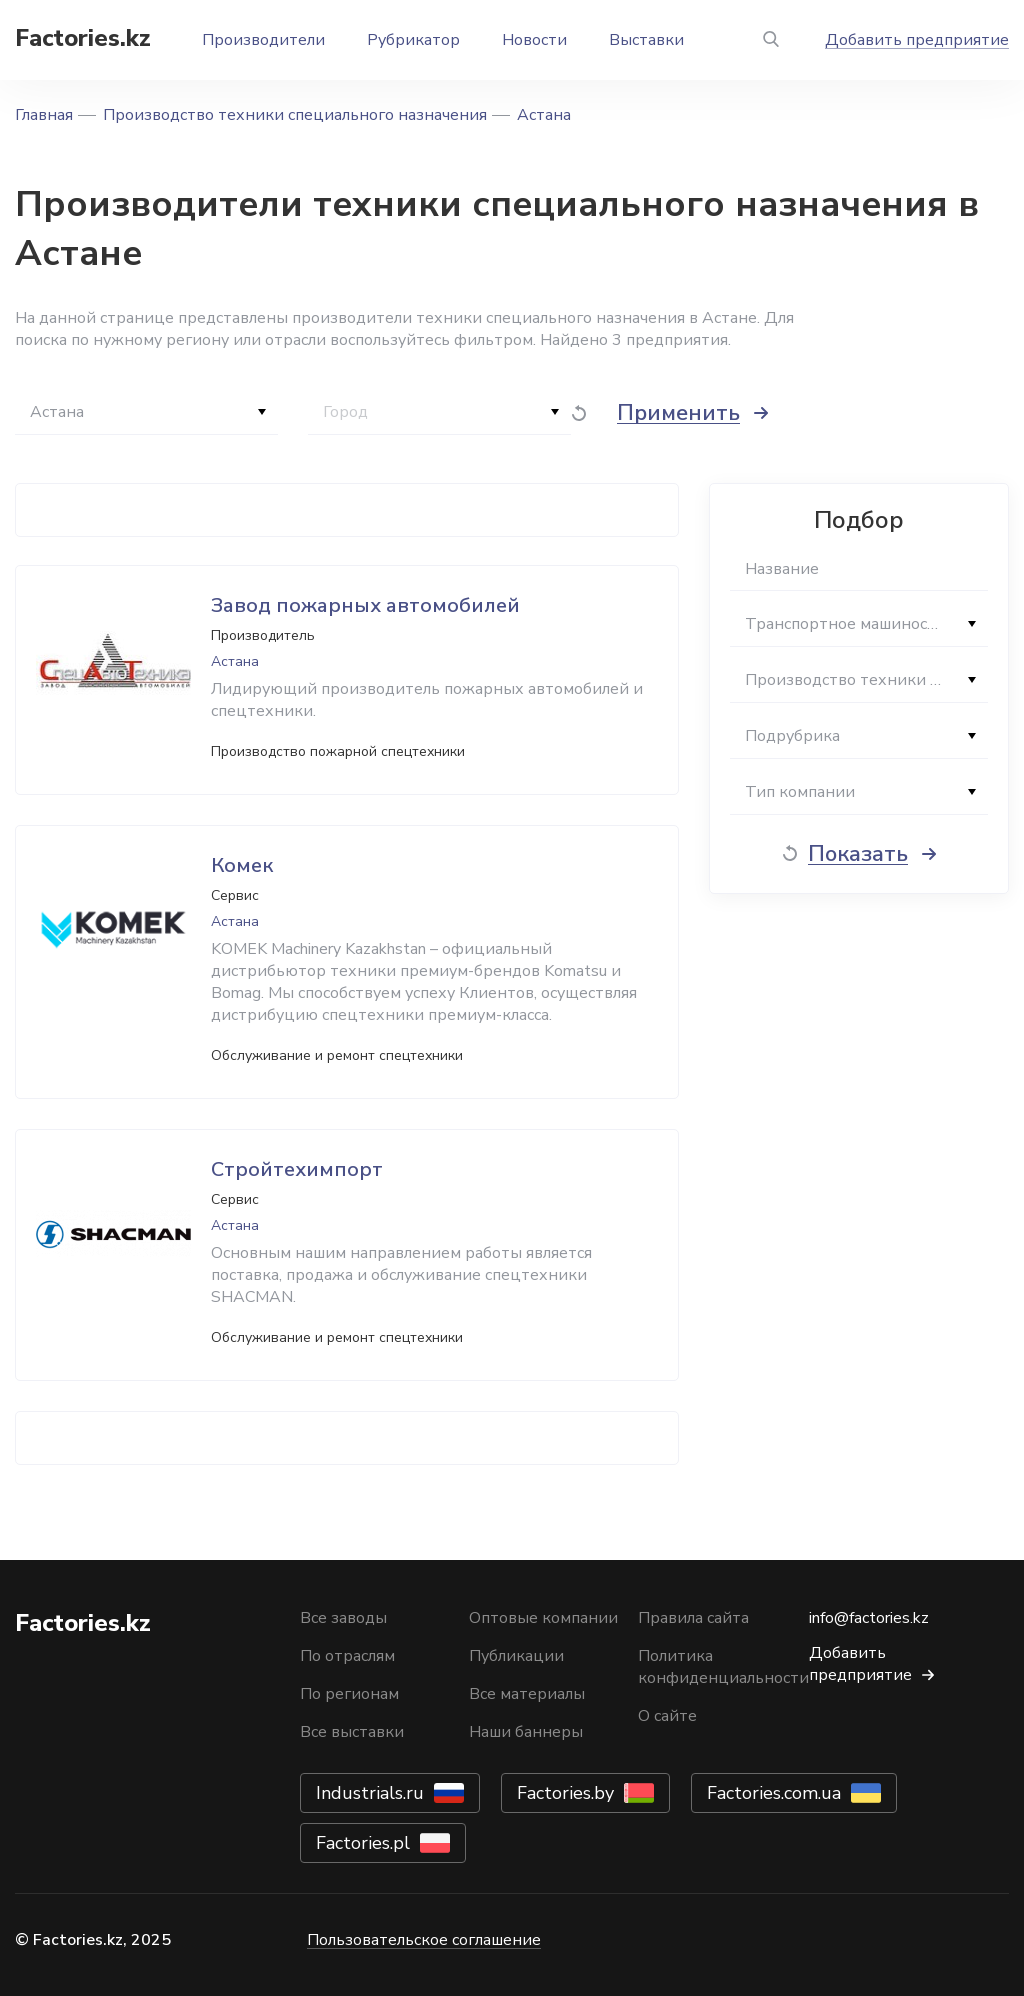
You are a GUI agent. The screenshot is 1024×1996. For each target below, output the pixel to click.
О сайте (667, 1716)
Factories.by (565, 1793)
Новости (534, 40)
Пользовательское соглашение (424, 1940)
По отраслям (347, 1656)
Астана (544, 115)
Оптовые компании (543, 1618)
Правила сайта (693, 1618)
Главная (44, 115)
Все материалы (527, 1694)
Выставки (646, 40)
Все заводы (343, 1618)
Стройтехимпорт (297, 1169)
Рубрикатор (413, 40)
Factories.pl (363, 1843)
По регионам (349, 1694)
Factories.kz (83, 38)
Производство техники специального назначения (295, 115)
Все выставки (352, 1732)
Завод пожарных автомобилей (365, 605)
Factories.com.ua (774, 1793)
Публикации (516, 1656)
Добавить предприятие (917, 40)
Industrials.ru (370, 1793)
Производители (263, 40)
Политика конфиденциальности (723, 1667)
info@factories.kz (869, 1618)
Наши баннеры (526, 1732)
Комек (242, 865)
